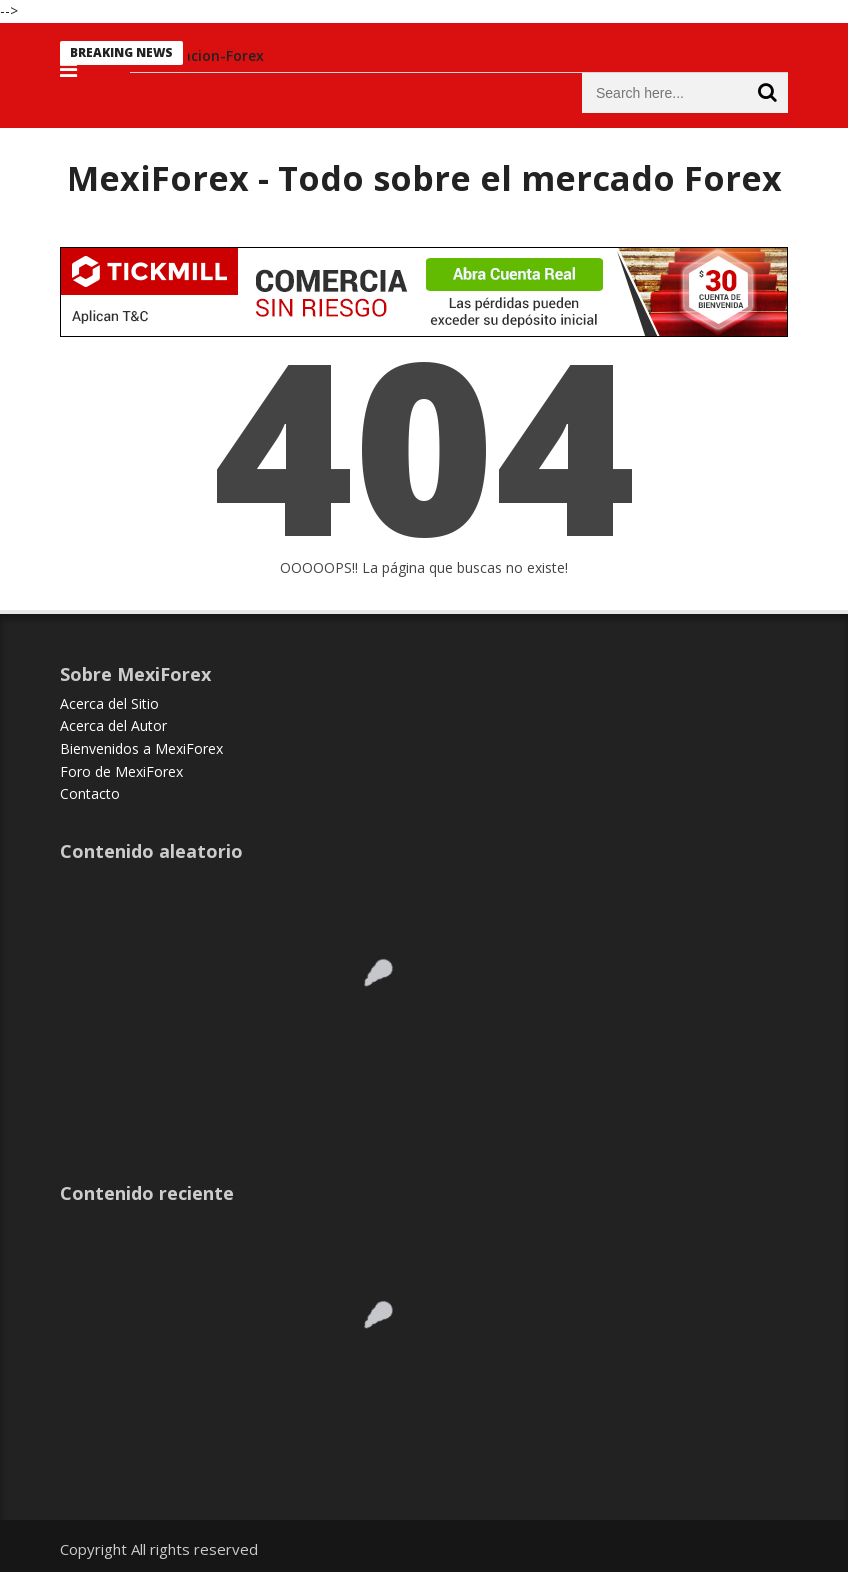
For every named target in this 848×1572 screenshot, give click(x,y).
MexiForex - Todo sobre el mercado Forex (424, 178)
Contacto (90, 793)
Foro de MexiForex (121, 771)
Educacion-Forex (211, 55)
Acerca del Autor (113, 725)
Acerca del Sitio (109, 703)
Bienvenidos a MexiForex (141, 748)
